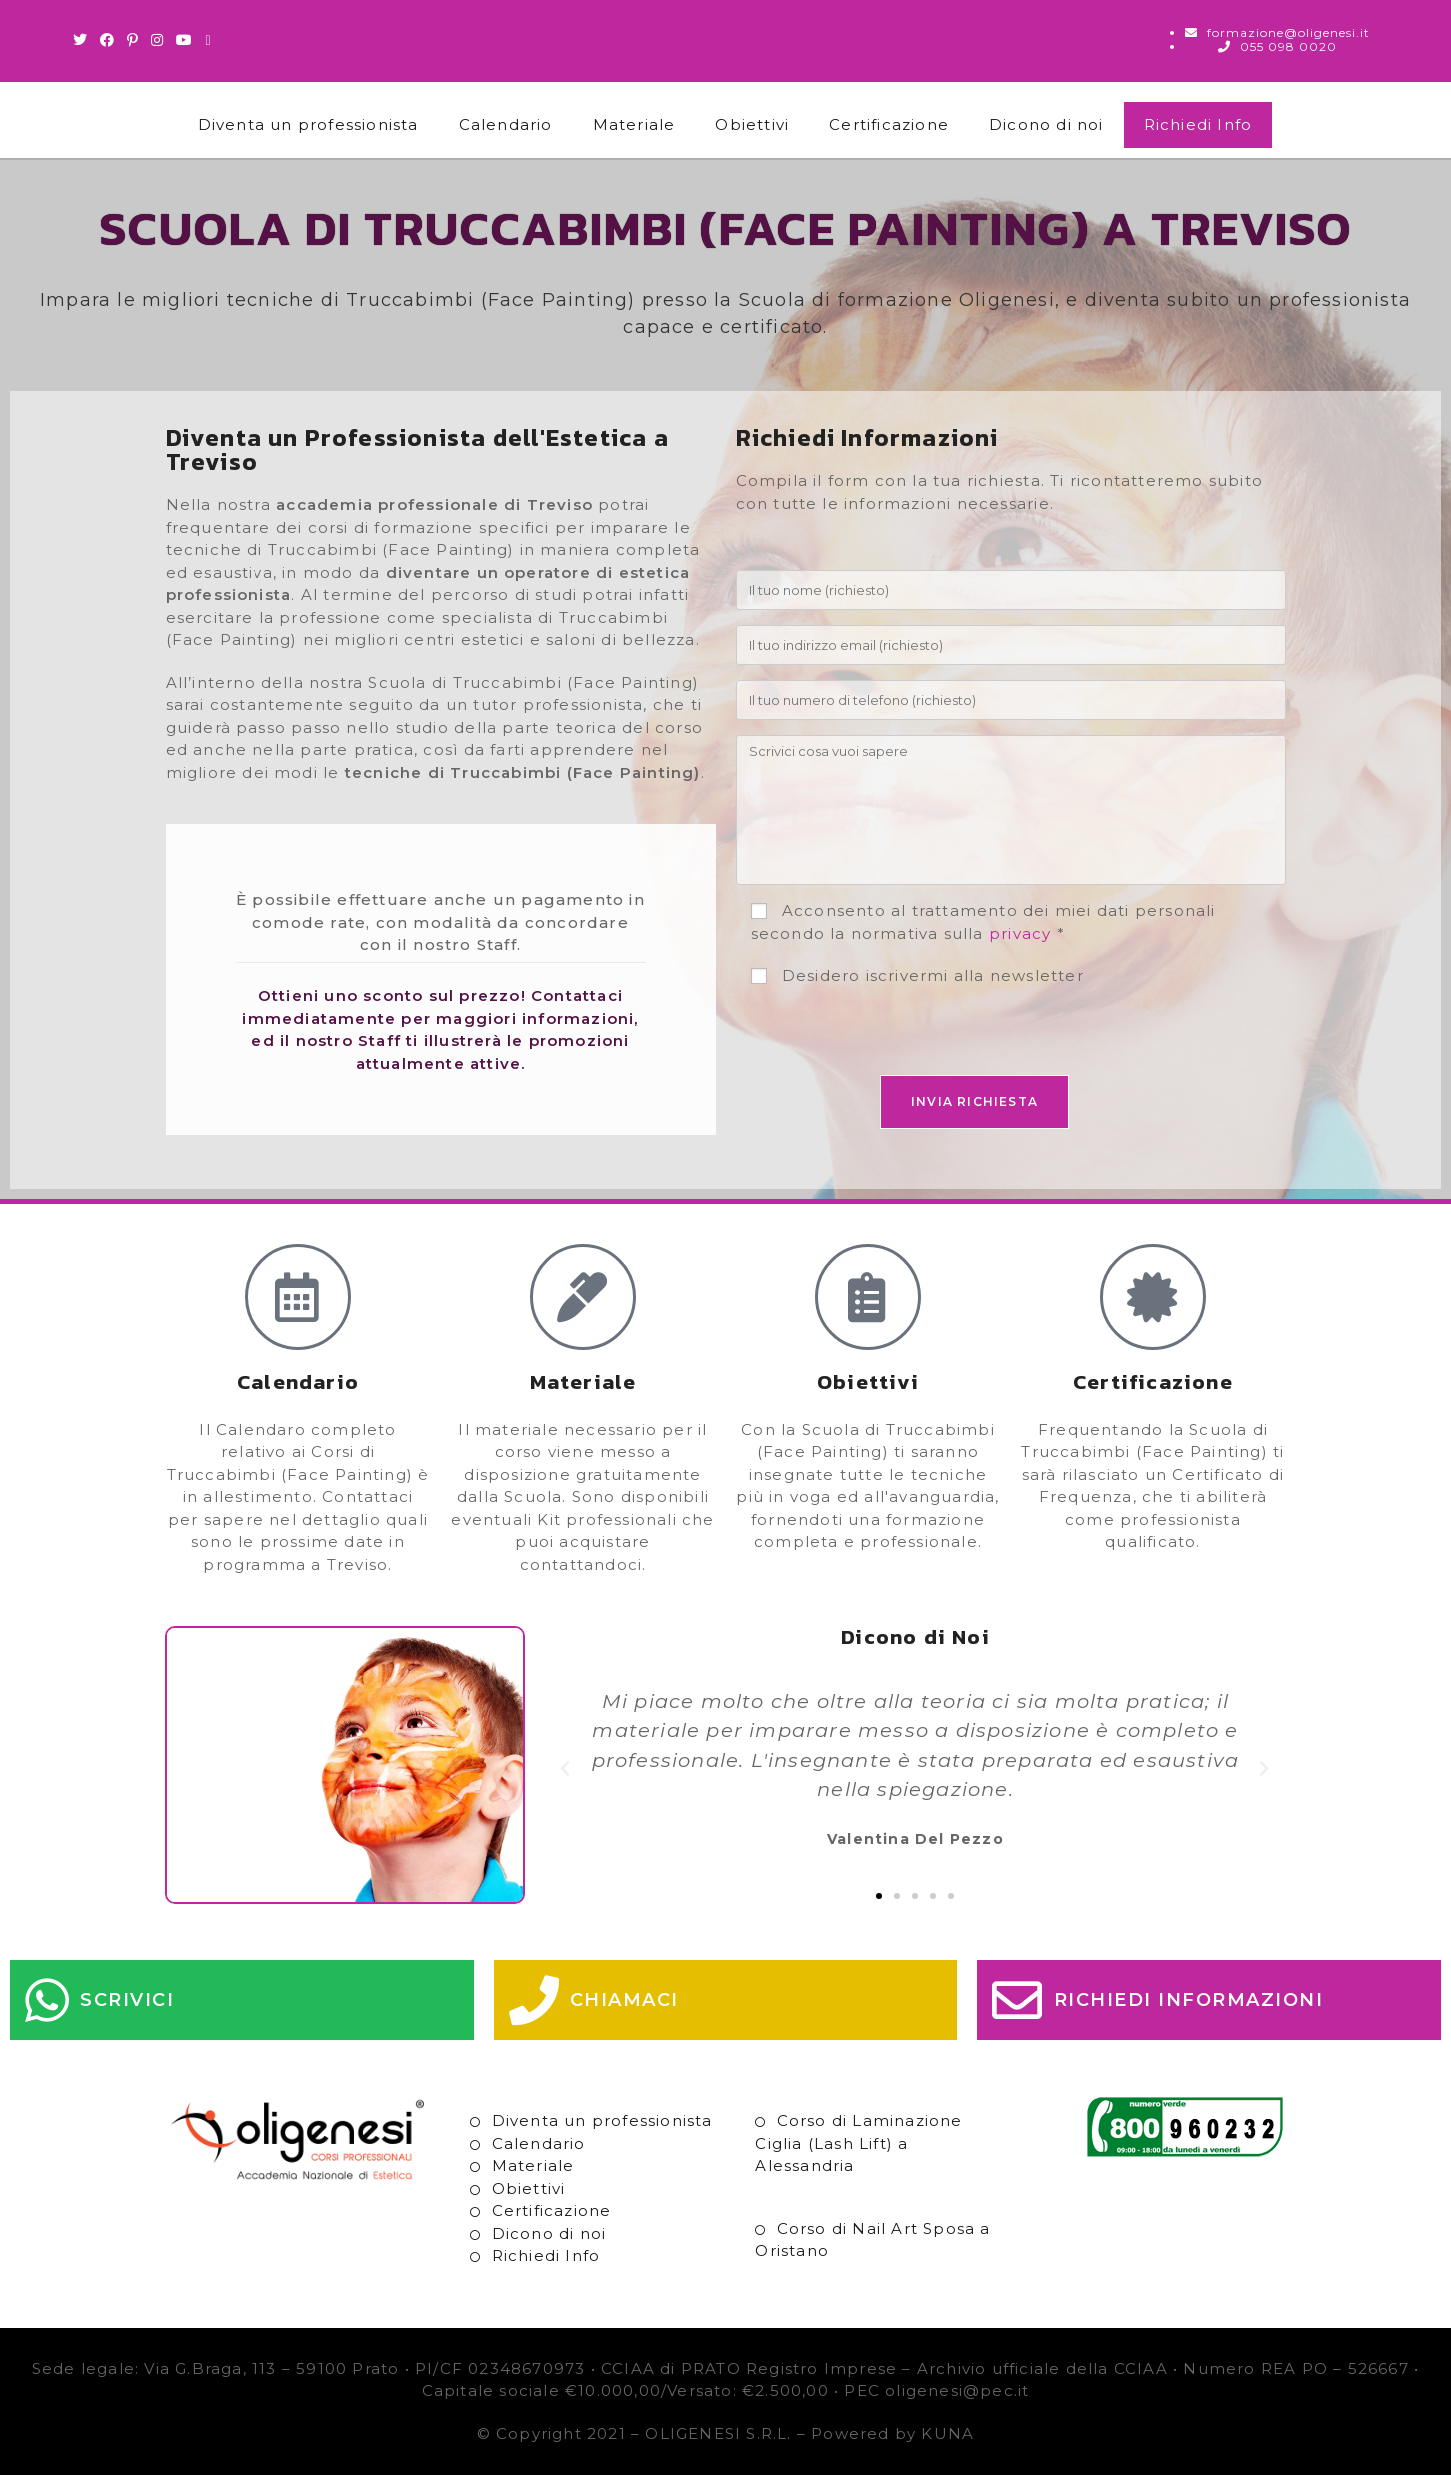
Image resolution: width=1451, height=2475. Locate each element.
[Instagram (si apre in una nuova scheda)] (157, 40)
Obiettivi (752, 124)
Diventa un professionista (308, 124)
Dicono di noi (1046, 124)
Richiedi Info (1198, 124)
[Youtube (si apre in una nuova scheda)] (184, 40)
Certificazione (889, 124)
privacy (1020, 933)
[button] (565, 1769)
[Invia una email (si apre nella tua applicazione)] (209, 40)
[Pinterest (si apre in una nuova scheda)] (133, 40)
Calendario (506, 124)
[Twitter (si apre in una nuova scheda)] (83, 40)
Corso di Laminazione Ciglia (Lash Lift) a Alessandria (858, 2143)
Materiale (634, 124)
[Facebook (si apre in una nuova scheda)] (107, 40)
